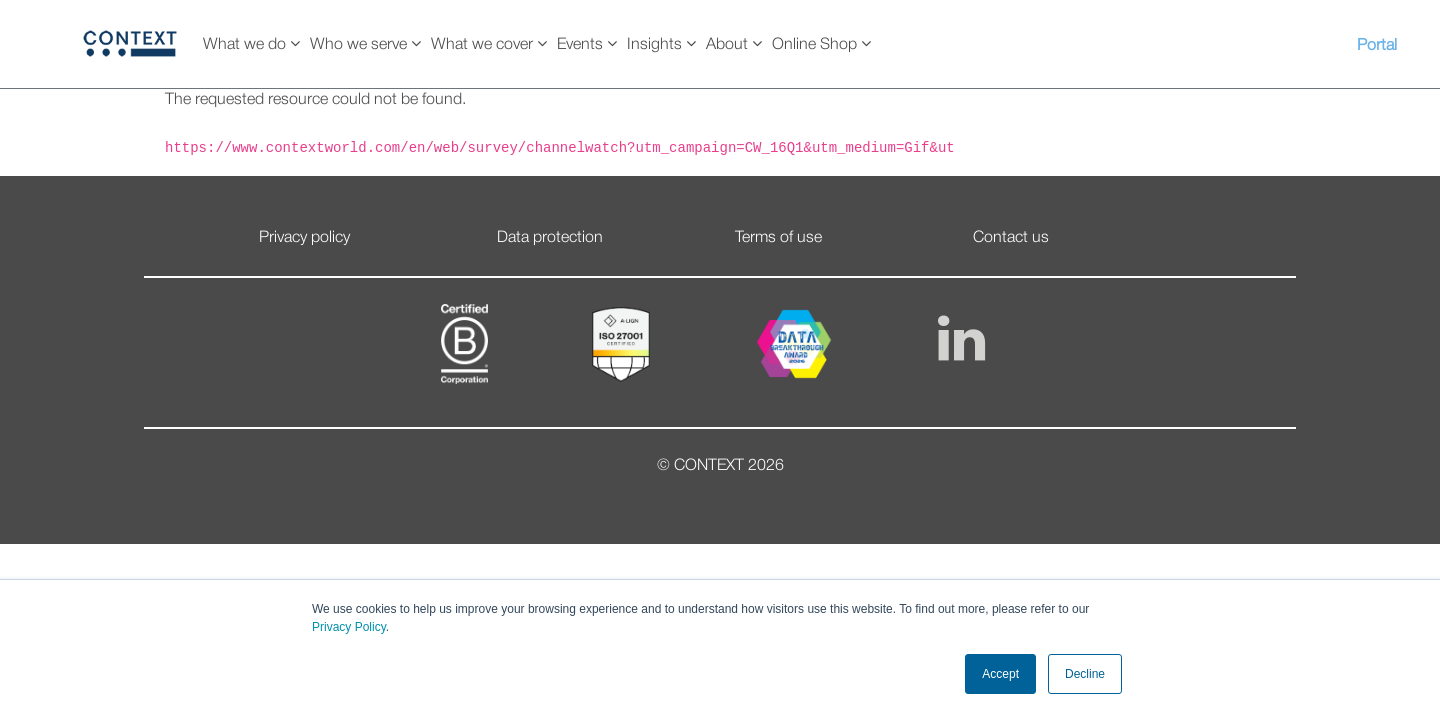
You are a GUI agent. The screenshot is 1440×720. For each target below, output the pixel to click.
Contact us (1011, 238)
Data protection (550, 238)
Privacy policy (304, 238)
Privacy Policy (349, 627)
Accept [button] (1000, 674)
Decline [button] (1085, 674)
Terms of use (778, 238)
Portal (1377, 46)
